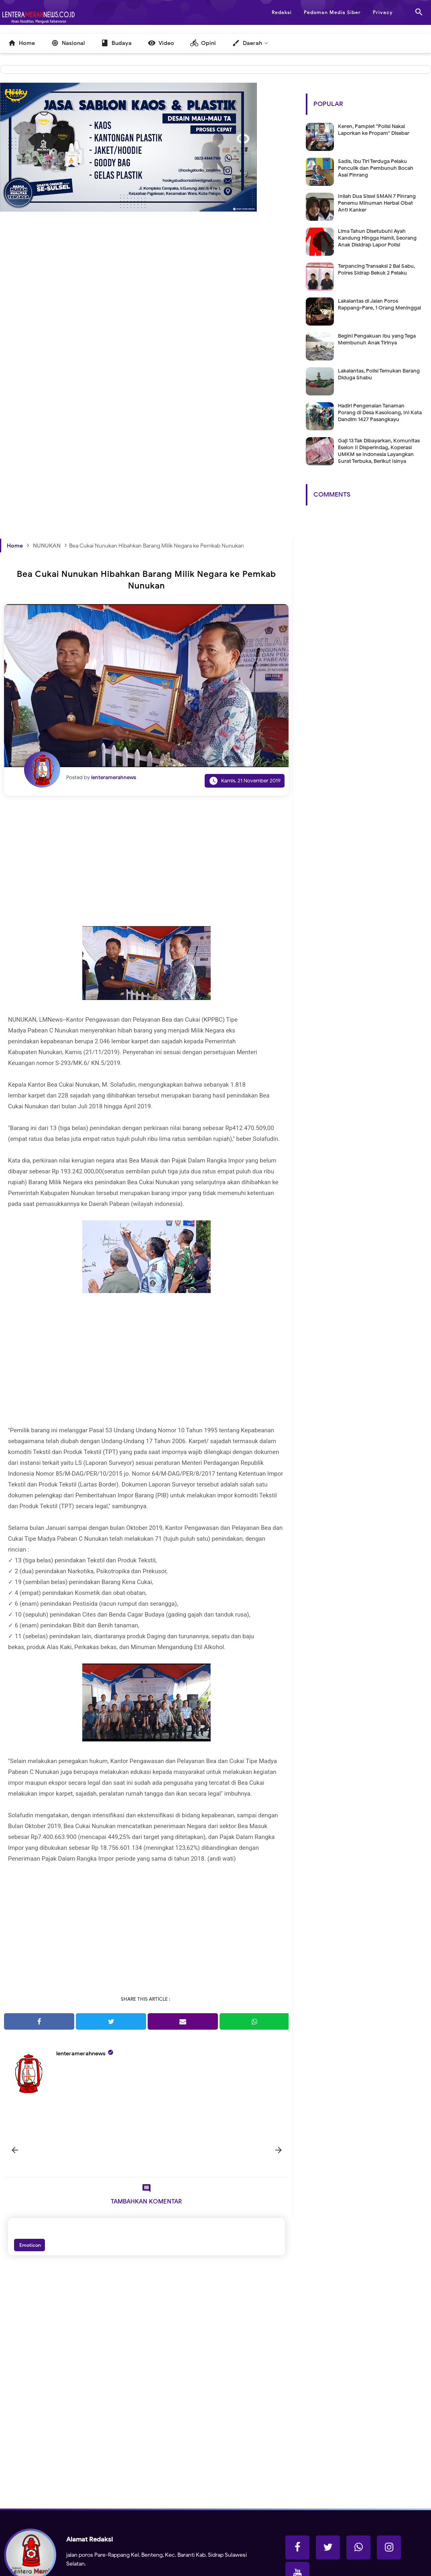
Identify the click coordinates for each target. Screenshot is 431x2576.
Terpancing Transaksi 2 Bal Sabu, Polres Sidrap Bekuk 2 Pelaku (376, 269)
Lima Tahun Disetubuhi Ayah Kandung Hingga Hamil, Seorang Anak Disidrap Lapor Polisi (377, 238)
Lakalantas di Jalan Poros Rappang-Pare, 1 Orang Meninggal (379, 304)
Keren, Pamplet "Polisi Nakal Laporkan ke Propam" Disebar (373, 129)
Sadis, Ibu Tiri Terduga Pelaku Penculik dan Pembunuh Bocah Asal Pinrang (375, 168)
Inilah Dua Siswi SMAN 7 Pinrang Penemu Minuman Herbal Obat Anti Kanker (377, 203)
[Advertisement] (146, 319)
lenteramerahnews (81, 2053)
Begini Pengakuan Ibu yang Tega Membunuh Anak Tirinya (377, 339)
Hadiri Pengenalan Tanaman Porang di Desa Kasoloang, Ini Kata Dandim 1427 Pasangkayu (380, 412)
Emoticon (29, 2245)
